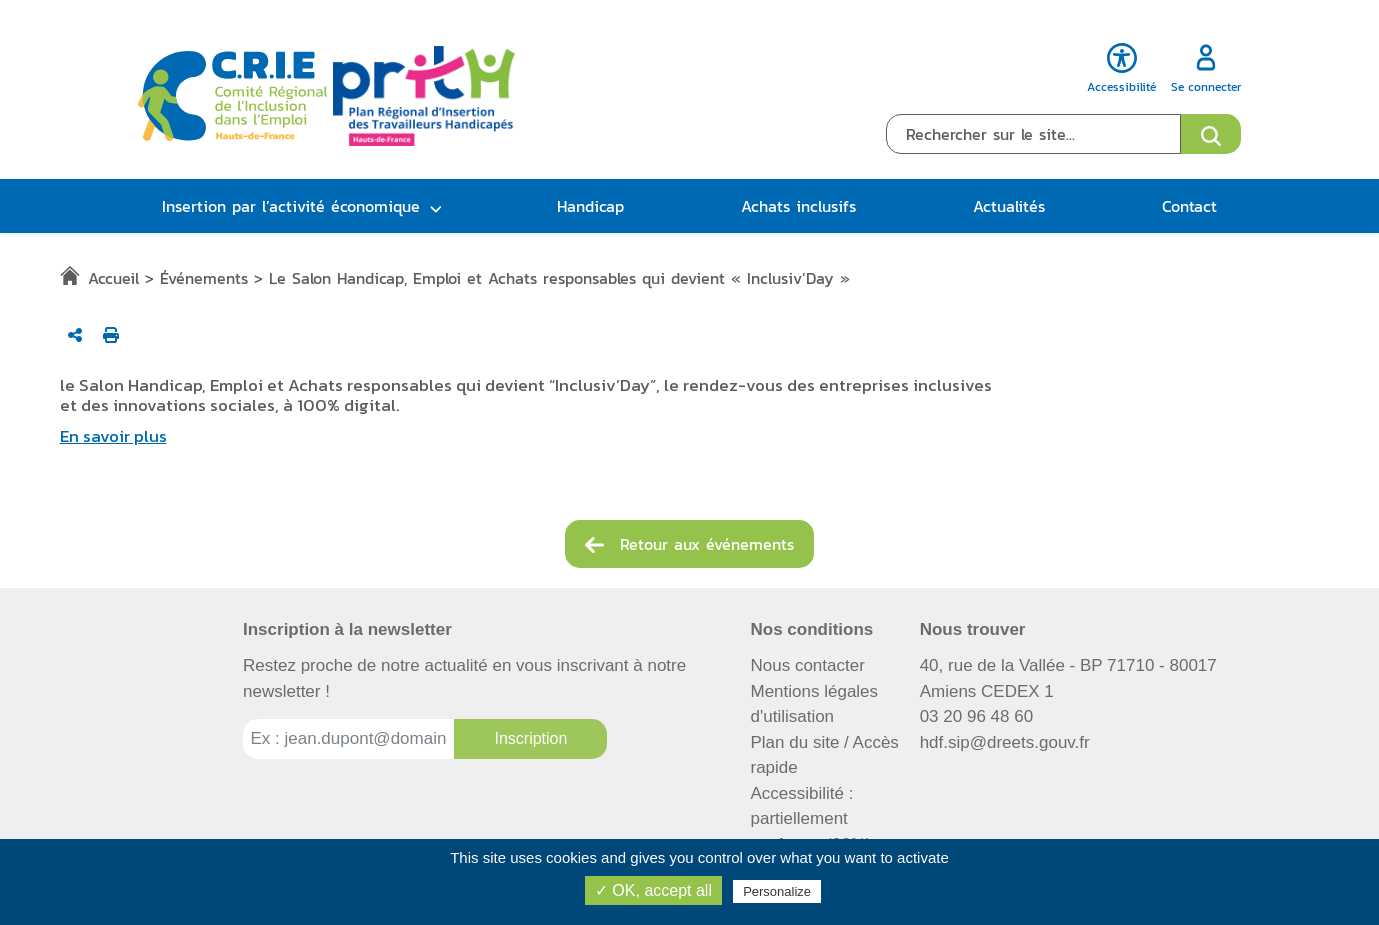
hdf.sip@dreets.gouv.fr (1005, 742)
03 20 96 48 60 (976, 716)
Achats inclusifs (798, 206)
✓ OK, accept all (653, 890)
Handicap (590, 206)
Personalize (777, 891)
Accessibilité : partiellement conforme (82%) (811, 819)
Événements (204, 278)
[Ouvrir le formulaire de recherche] (1211, 134)
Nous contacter (808, 665)
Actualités (1009, 206)
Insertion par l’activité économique (291, 206)
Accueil (113, 278)
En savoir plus (113, 436)
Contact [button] (1189, 206)
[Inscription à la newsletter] (530, 739)
